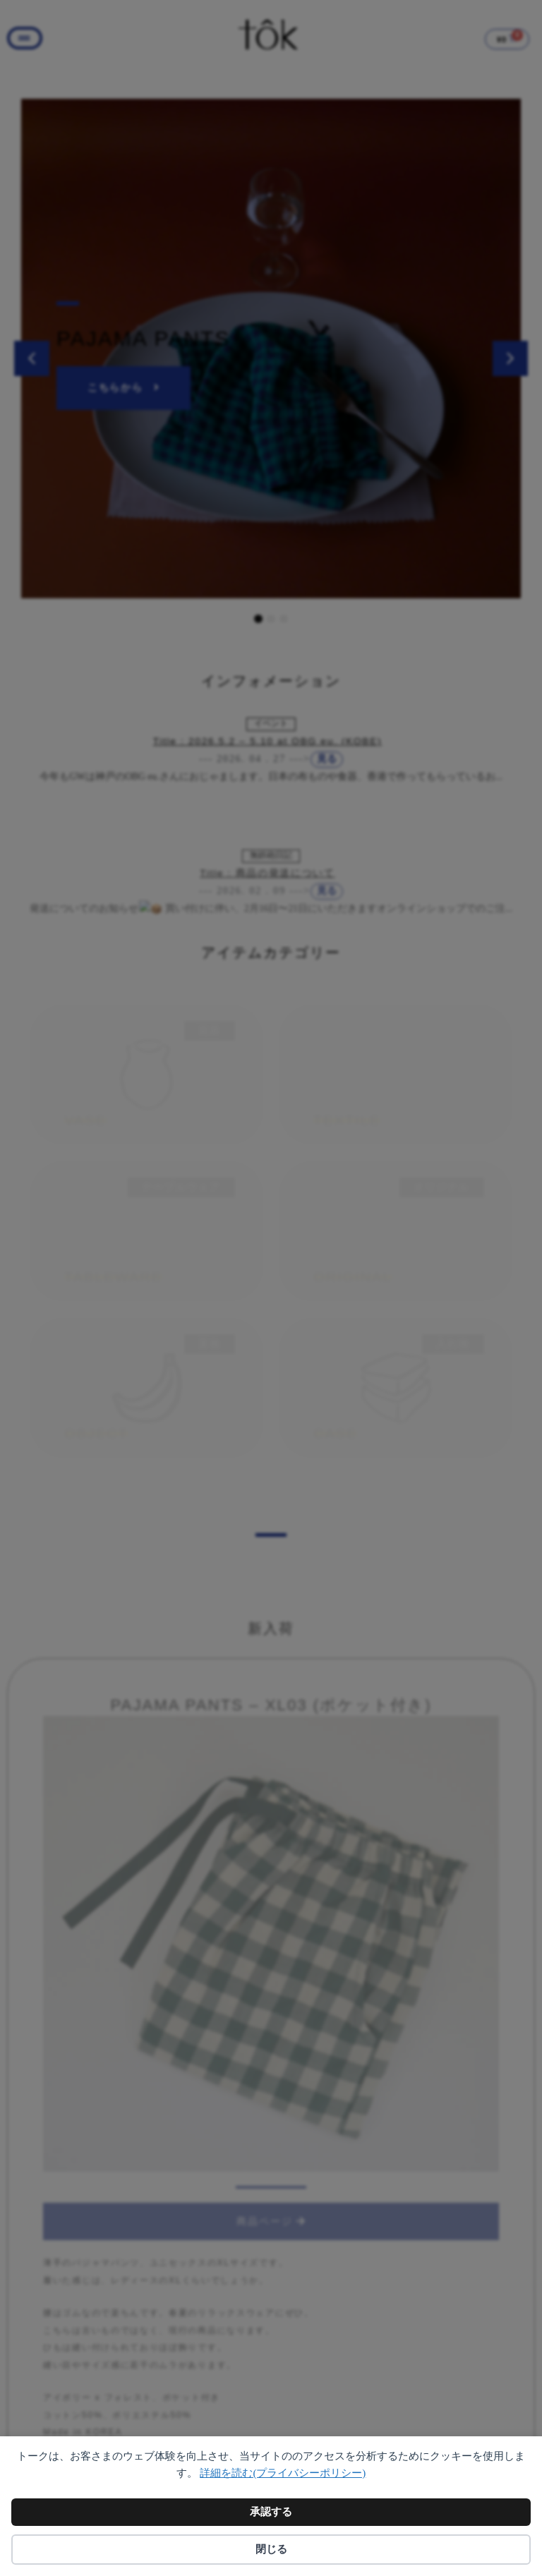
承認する (271, 2511)
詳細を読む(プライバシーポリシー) (283, 2473)
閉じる (271, 2549)
